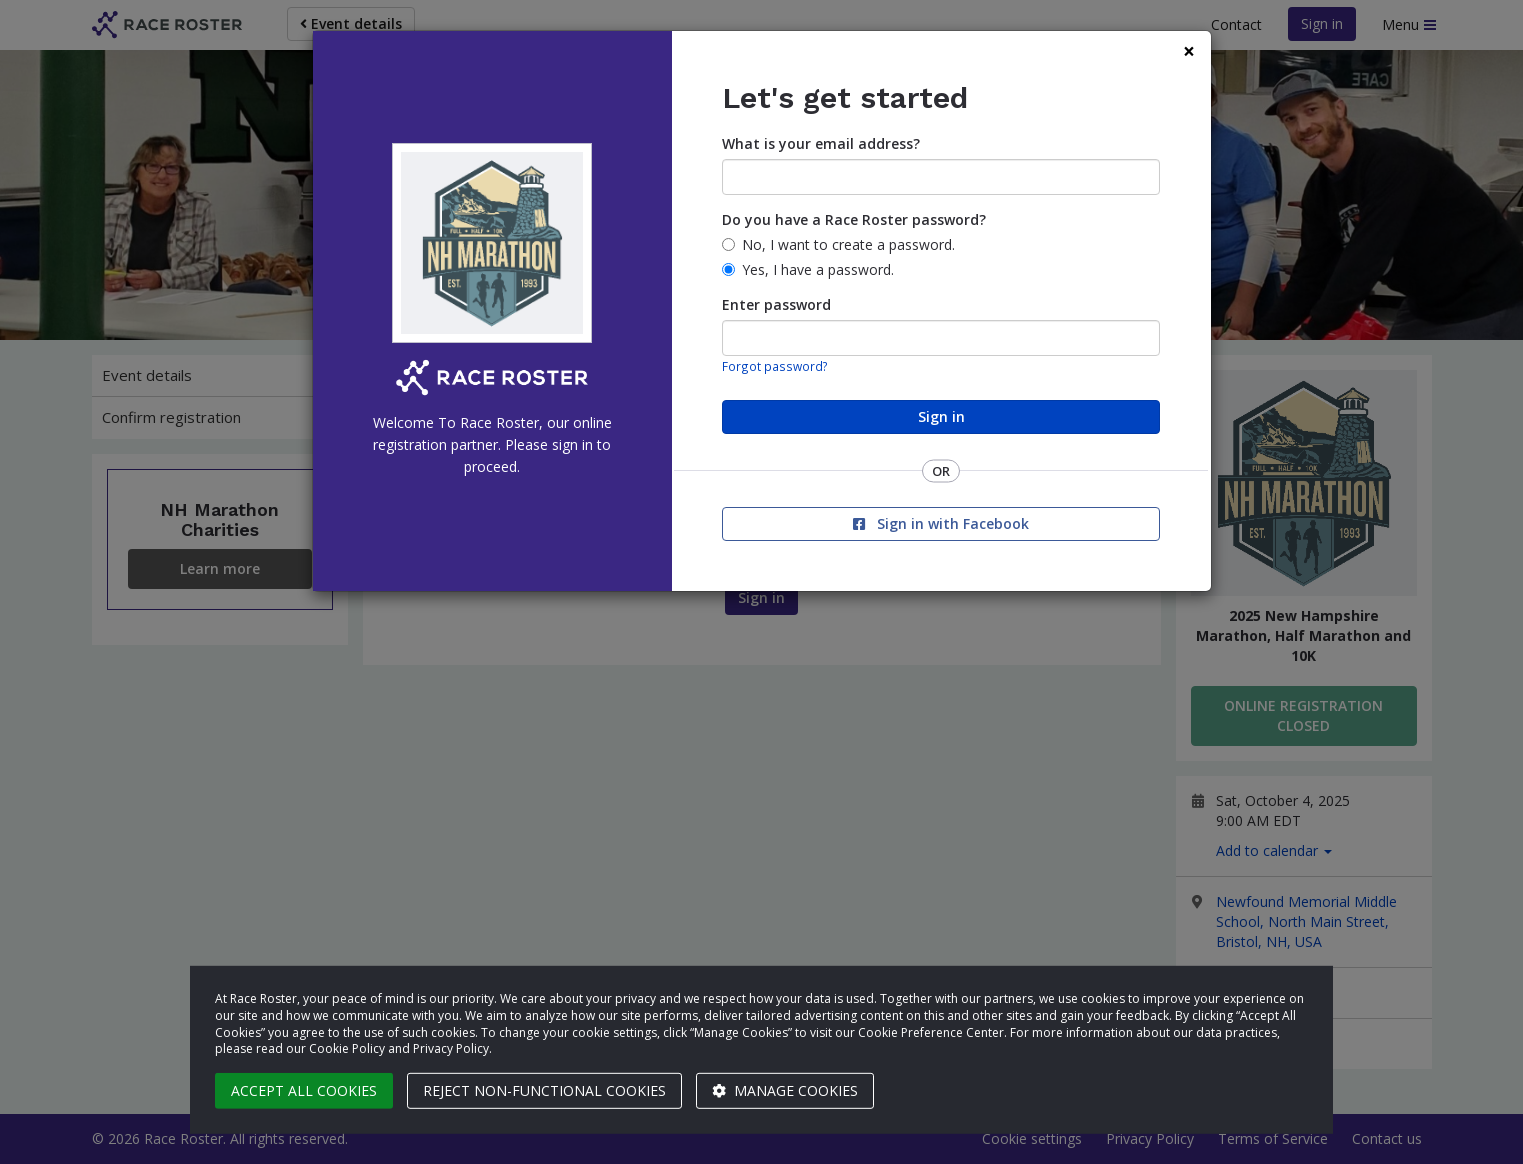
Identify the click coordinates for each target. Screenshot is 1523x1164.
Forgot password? (775, 366)
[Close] (1189, 51)
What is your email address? (821, 143)
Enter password (776, 304)
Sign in (941, 416)
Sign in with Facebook (941, 523)
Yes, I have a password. (818, 269)
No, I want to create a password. (848, 244)
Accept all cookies (304, 1090)
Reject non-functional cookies (544, 1090)
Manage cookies (785, 1090)
